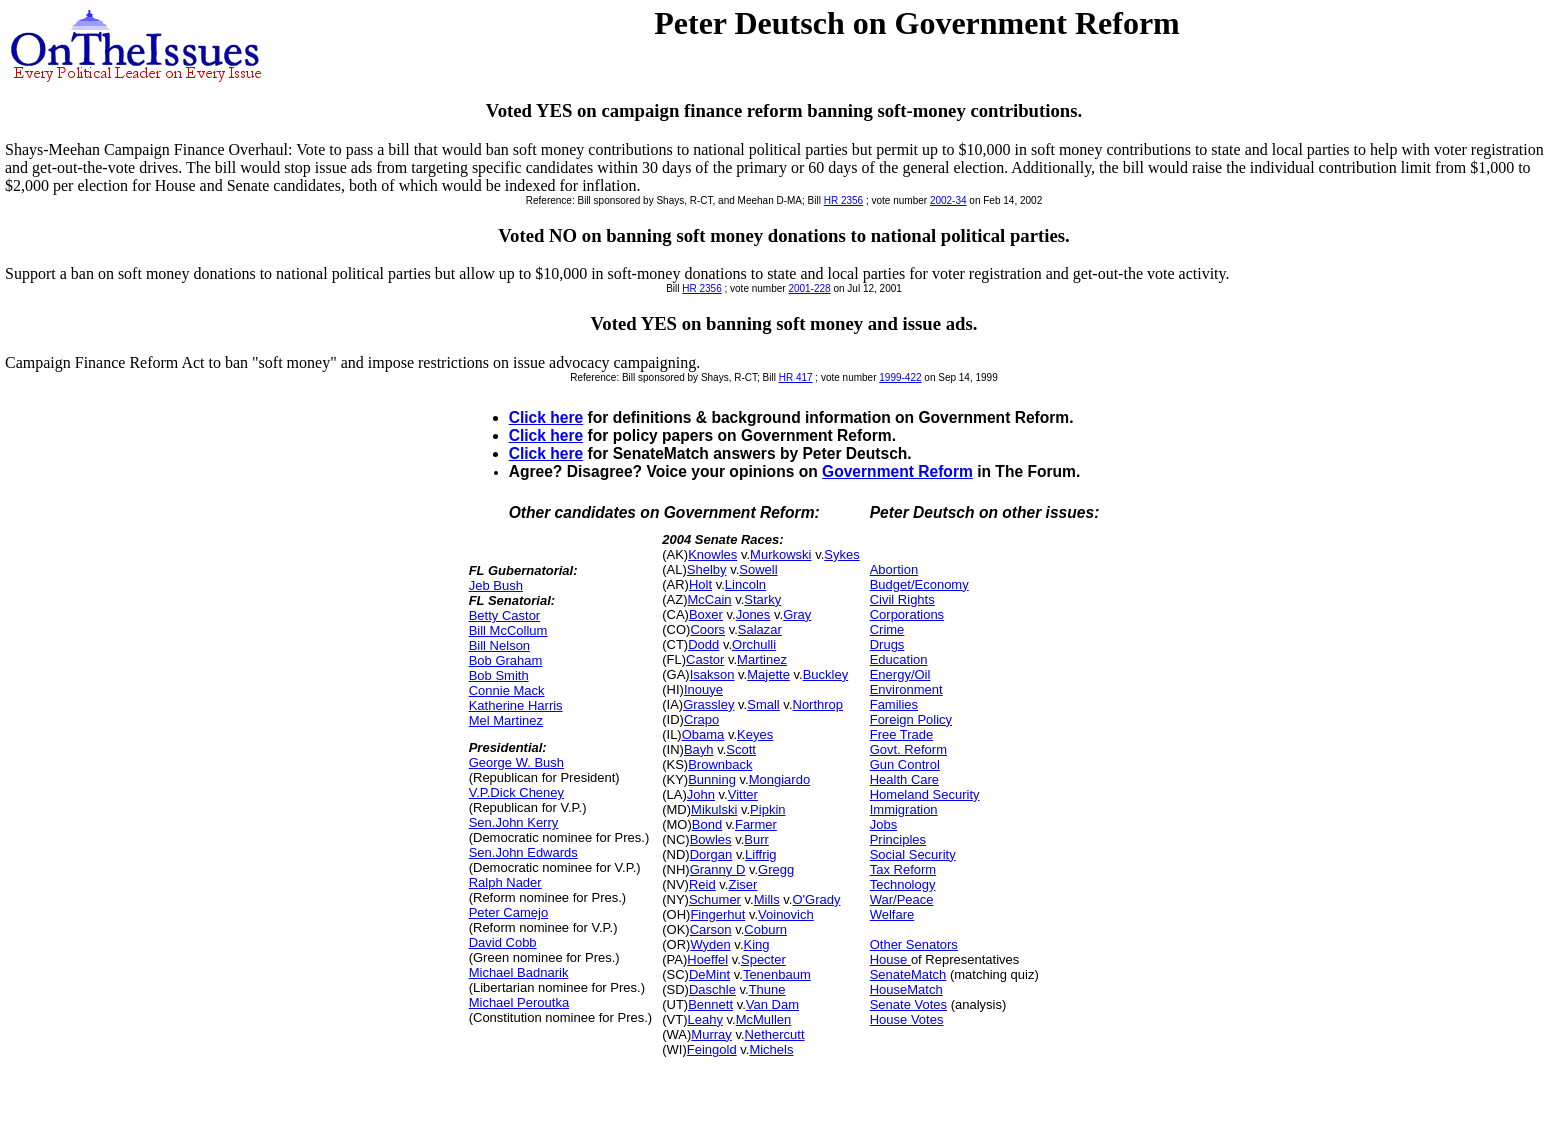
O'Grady (816, 899)
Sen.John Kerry (514, 822)
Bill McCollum (508, 630)
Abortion (894, 569)
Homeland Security (925, 794)
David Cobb (503, 942)
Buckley (826, 674)
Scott (741, 749)
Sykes (841, 554)
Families (894, 704)
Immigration (904, 809)
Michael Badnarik (519, 972)
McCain (709, 599)
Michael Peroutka (519, 1002)
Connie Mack (507, 690)
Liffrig (761, 854)
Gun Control (905, 764)
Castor (705, 659)
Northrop (818, 704)
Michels (771, 1049)
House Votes (907, 1019)
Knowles (712, 554)
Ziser (742, 884)
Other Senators (914, 944)
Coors (707, 629)
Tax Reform (903, 869)
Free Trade (902, 734)
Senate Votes (908, 1004)
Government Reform (897, 471)
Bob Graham (506, 660)
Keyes (755, 734)
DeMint (709, 974)
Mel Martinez (506, 720)
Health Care (904, 779)
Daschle (712, 989)
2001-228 (809, 288)
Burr (756, 839)
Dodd (703, 644)
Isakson (712, 674)
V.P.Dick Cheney (516, 792)
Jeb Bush (496, 585)
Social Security (913, 854)
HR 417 (796, 377)
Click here (546, 417)
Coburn (765, 929)
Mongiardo (779, 779)
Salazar (760, 629)
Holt (700, 584)
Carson (711, 929)
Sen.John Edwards (523, 852)
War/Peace (902, 899)
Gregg (776, 869)
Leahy (704, 1019)
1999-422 (900, 377)
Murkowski (780, 554)
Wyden (710, 944)
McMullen (764, 1019)
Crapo (701, 719)
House (890, 959)
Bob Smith (499, 675)
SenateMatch (908, 974)
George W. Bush (516, 762)
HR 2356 (843, 200)
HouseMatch (906, 989)
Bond (707, 824)
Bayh (699, 749)
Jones (753, 614)
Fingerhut (717, 914)
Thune (767, 989)
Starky (762, 599)
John (701, 794)
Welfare (892, 914)
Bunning (712, 779)
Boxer (706, 614)
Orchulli (754, 644)
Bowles (711, 839)
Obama (703, 734)
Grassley (708, 704)
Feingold (712, 1049)
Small (763, 704)
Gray (797, 614)
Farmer (756, 824)
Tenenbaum (777, 974)
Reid (702, 884)
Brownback (720, 764)
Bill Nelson (499, 645)
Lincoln (745, 584)
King (757, 944)
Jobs (883, 824)
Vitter (743, 794)
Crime (887, 629)
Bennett (710, 1004)
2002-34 (948, 200)
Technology (903, 884)
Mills (767, 899)
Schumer (715, 899)
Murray (711, 1034)
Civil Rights (902, 599)
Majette (768, 674)
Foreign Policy (911, 719)
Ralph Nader (505, 882)
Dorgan (711, 854)
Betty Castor (505, 615)
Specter (763, 959)
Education (899, 659)
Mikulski (714, 809)
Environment (906, 689)
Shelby (707, 569)
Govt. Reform (908, 749)
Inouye (703, 689)
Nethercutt (775, 1034)
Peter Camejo (508, 912)
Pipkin (767, 809)
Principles (898, 839)
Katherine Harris (516, 705)
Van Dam (772, 1004)
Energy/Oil (900, 674)
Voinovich (786, 914)
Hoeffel (707, 959)
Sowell (758, 569)
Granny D (718, 869)
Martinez (762, 659)
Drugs (887, 644)
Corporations (907, 614)
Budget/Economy (919, 584)
